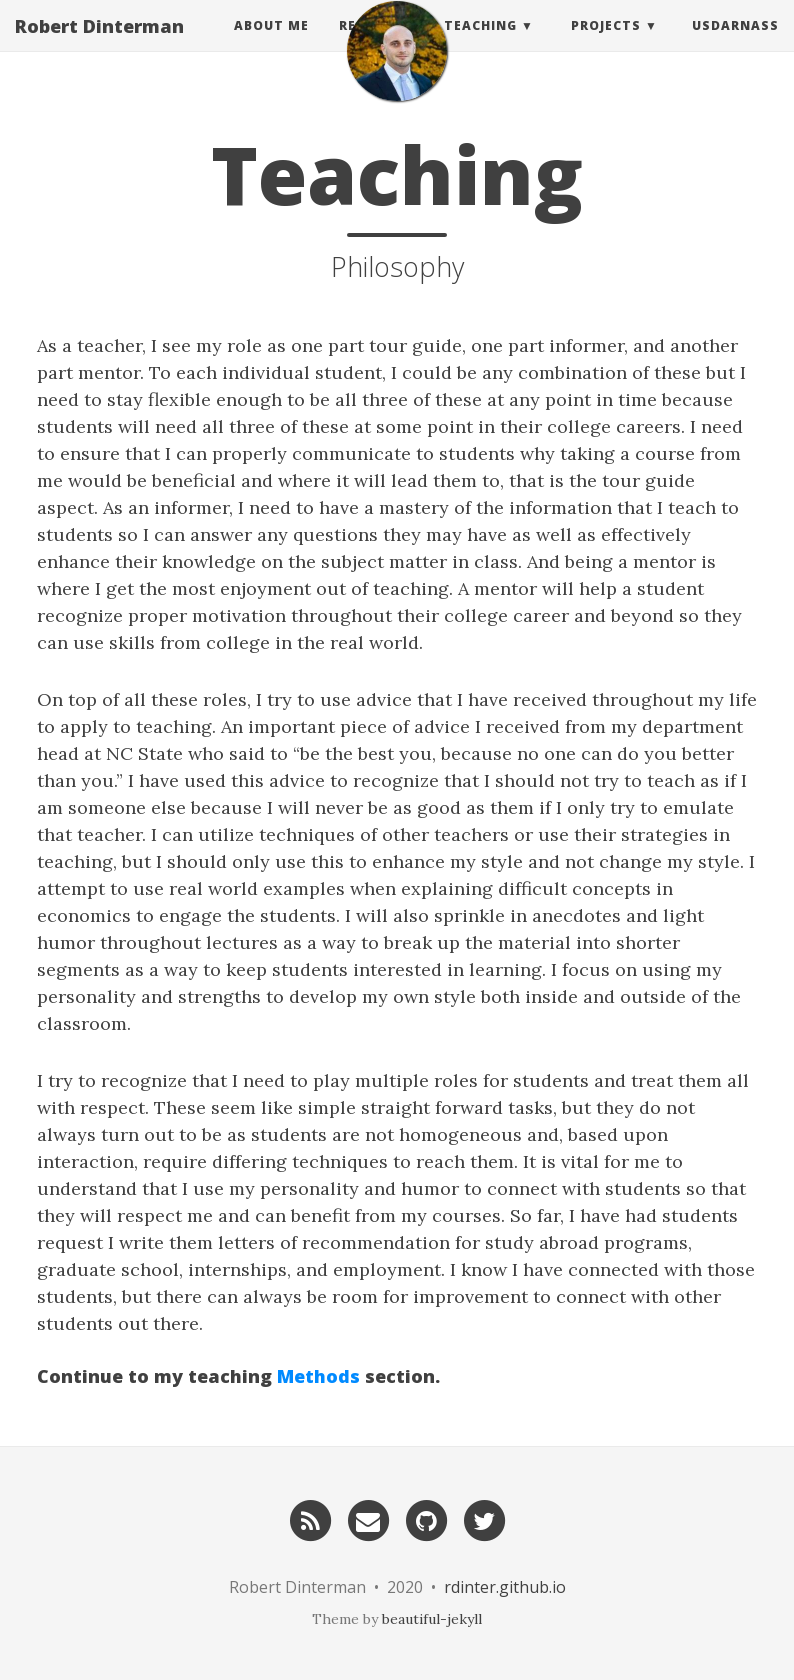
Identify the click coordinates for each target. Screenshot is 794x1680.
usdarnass (735, 44)
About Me (271, 44)
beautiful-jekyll (432, 1619)
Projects (606, 44)
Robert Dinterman (99, 45)
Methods (318, 1376)
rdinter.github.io (505, 1587)
